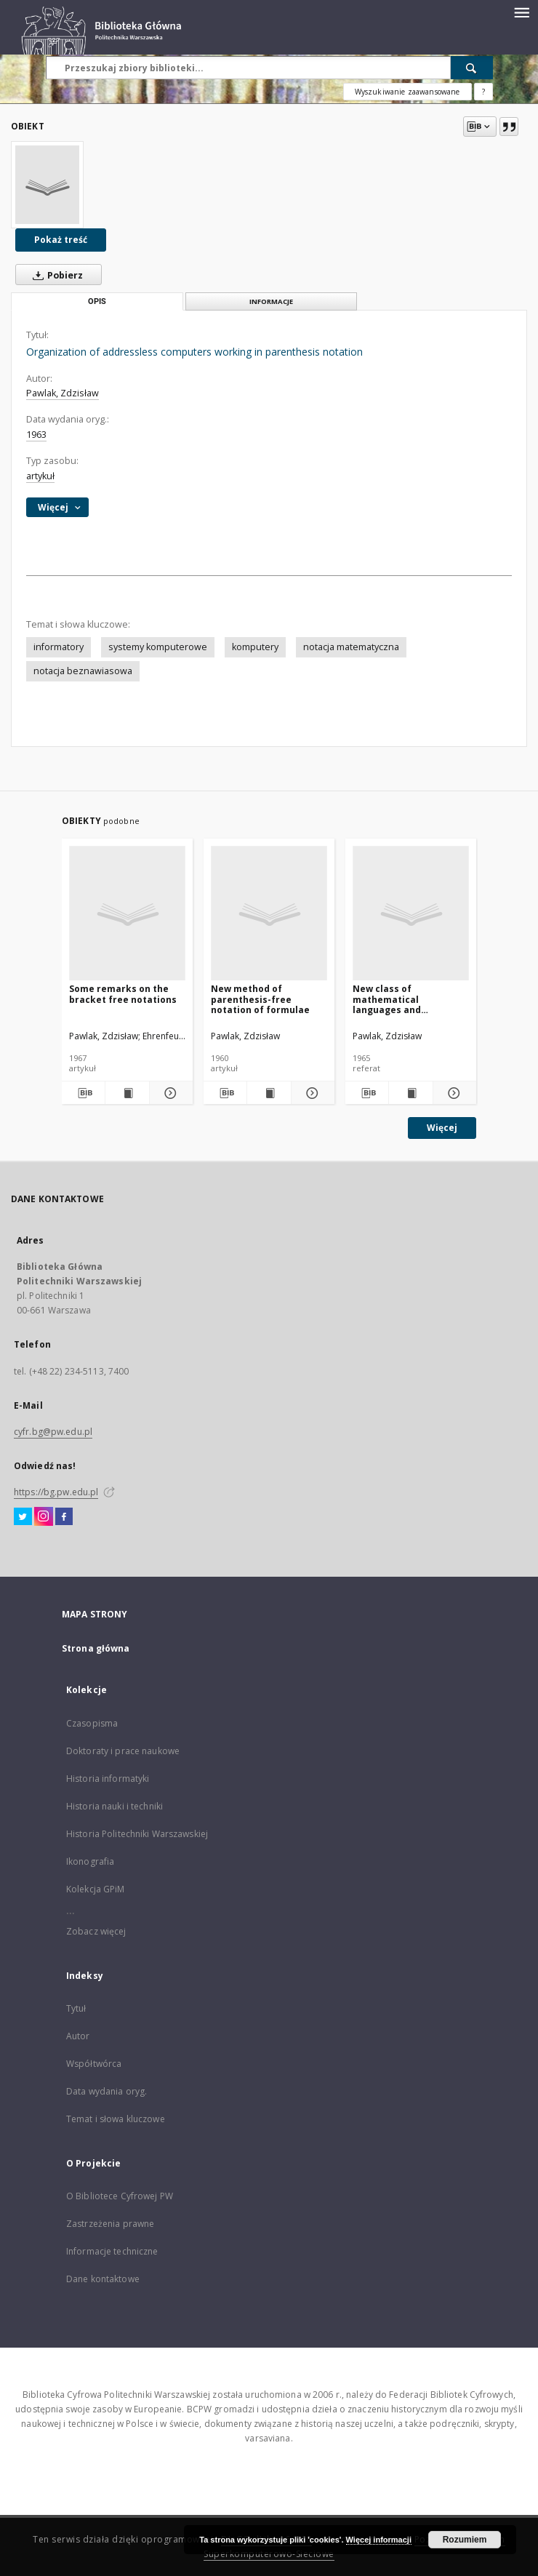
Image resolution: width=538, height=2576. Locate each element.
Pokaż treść (60, 239)
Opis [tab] (97, 301)
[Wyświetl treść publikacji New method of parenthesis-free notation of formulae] (268, 1093)
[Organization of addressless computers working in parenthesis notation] (47, 184)
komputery (255, 647)
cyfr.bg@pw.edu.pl (53, 1431)
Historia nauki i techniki (114, 1806)
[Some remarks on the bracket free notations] (127, 914)
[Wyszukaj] (472, 67)
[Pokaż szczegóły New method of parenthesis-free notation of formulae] (310, 1093)
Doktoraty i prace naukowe (123, 1751)
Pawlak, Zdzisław (62, 393)
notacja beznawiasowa (82, 671)
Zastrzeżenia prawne (110, 2223)
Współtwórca (93, 2063)
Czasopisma (92, 1723)
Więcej (442, 1127)
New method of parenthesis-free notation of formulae (260, 999)
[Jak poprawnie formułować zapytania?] (483, 91)
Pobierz (55, 275)
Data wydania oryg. (106, 2091)
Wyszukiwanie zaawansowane (407, 92)
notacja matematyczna (351, 647)
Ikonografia (90, 1861)
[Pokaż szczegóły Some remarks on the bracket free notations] (169, 1093)
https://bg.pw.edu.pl (56, 1492)
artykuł (40, 476)
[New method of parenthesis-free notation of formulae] (269, 914)
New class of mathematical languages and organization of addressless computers (407, 999)
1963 (36, 434)
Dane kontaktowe (103, 2279)
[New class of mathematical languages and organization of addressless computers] (410, 914)
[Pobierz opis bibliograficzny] (83, 1093)
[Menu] (521, 11)
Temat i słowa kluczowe (115, 2119)
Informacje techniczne (112, 2251)
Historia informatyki (107, 1778)
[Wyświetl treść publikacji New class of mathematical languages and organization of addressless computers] (410, 1093)
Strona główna (96, 1648)
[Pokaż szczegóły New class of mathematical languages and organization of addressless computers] (452, 1093)
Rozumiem (465, 2540)
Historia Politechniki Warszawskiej (137, 1834)
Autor (78, 2036)
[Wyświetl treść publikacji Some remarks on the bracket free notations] (126, 1093)
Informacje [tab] (271, 301)
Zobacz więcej (96, 1931)
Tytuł (76, 2008)
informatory (58, 647)
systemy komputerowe (157, 647)
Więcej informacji (378, 2539)
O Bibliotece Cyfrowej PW (119, 2196)
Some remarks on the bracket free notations (123, 994)
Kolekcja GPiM (95, 1889)
